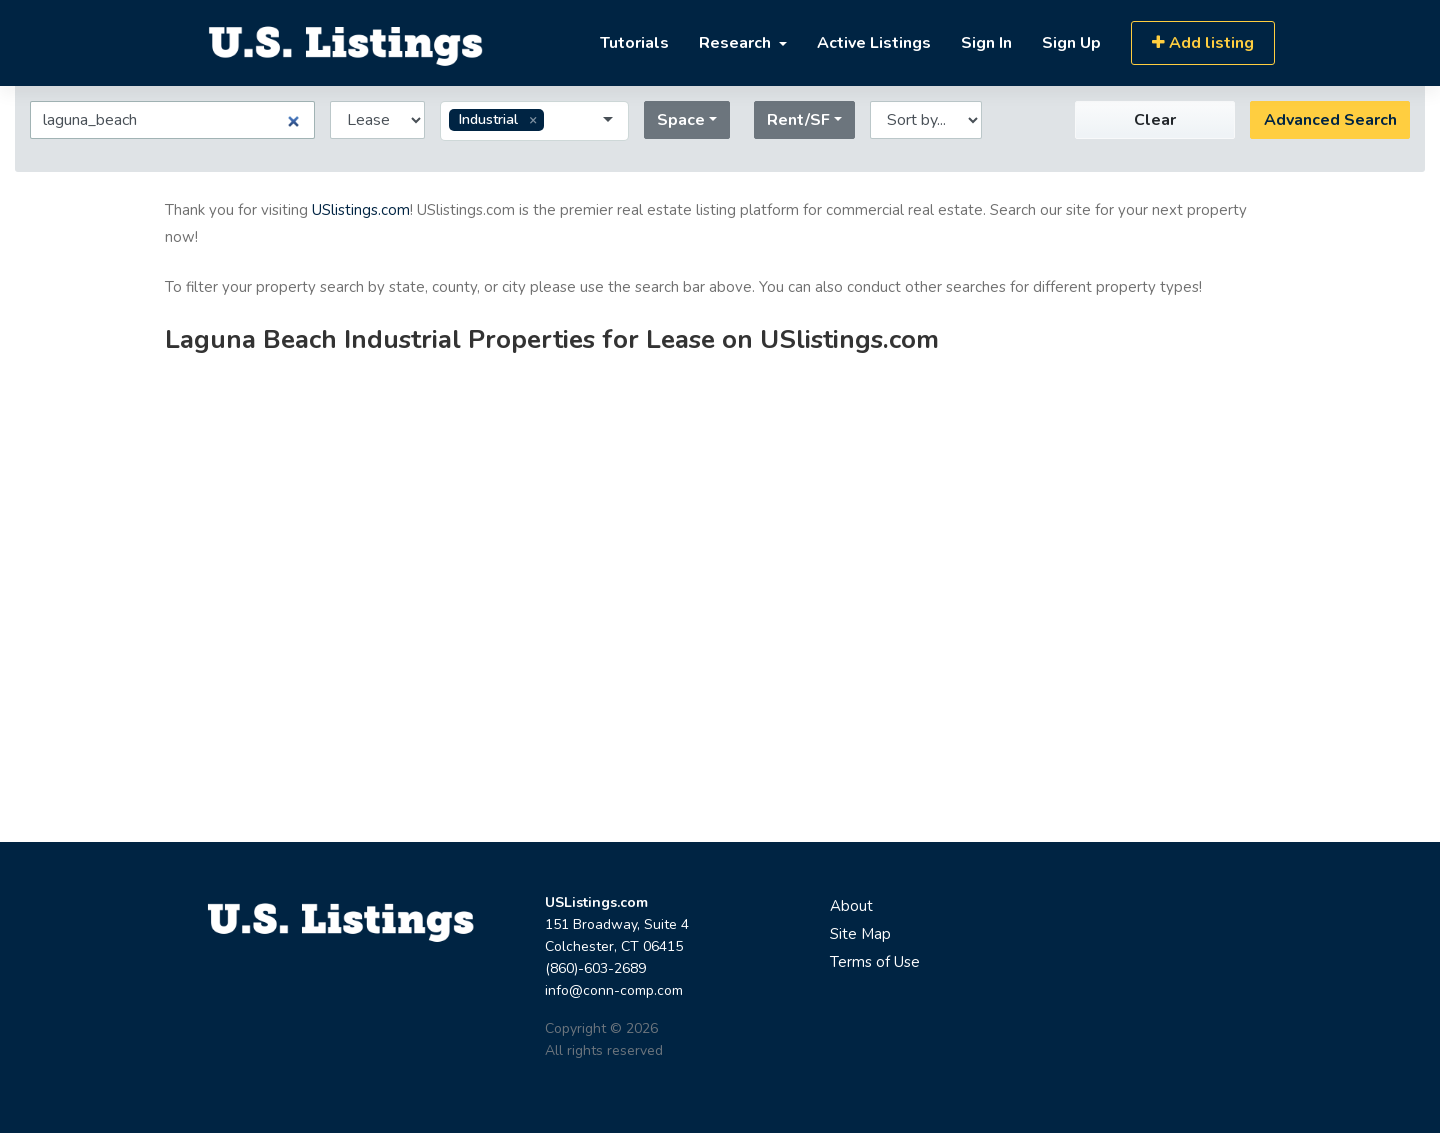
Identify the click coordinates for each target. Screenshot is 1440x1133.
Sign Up (1071, 43)
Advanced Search (1330, 120)
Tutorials (634, 43)
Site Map (860, 934)
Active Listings (874, 43)
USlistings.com (361, 210)
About (851, 906)
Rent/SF (798, 120)
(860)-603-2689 (595, 968)
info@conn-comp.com (614, 990)
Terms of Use (875, 962)
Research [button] (737, 43)
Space (681, 120)
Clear (1155, 120)
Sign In (986, 43)
